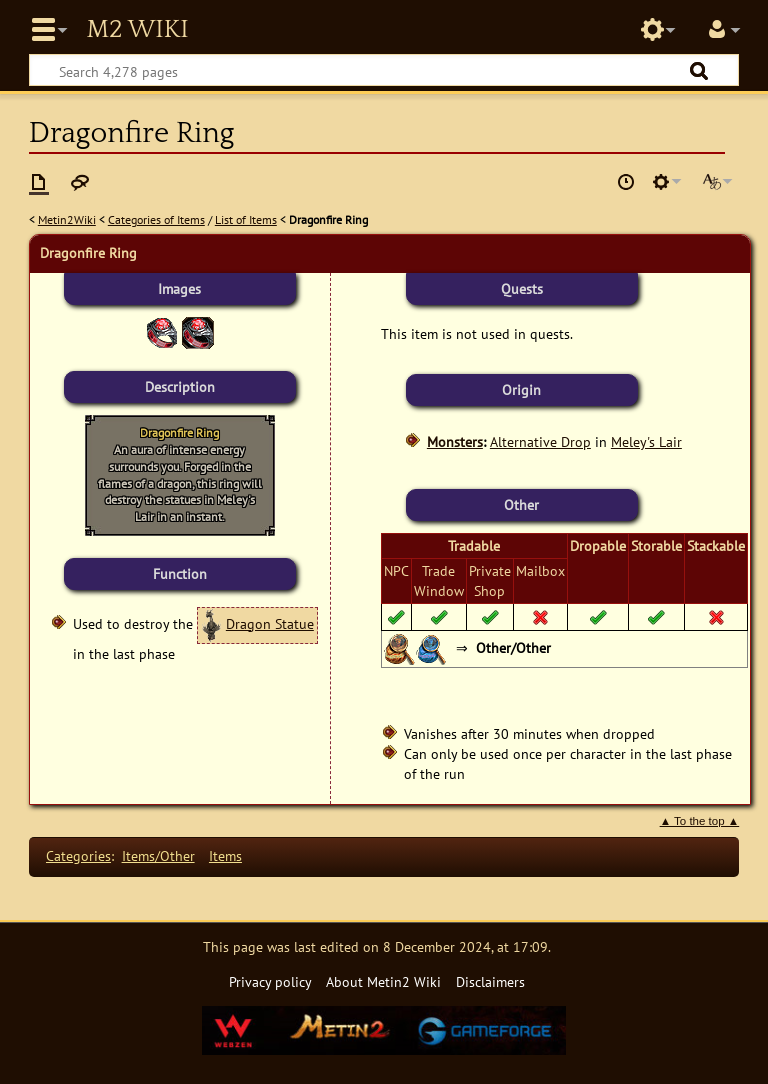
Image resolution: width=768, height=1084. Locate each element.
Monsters (455, 441)
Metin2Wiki (67, 219)
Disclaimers (490, 981)
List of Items (246, 219)
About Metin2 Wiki (383, 981)
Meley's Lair (646, 441)
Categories (78, 855)
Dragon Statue (270, 623)
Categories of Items (156, 219)
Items (225, 855)
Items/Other (158, 855)
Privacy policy (270, 981)
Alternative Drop (540, 441)
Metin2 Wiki (137, 30)
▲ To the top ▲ (700, 821)
